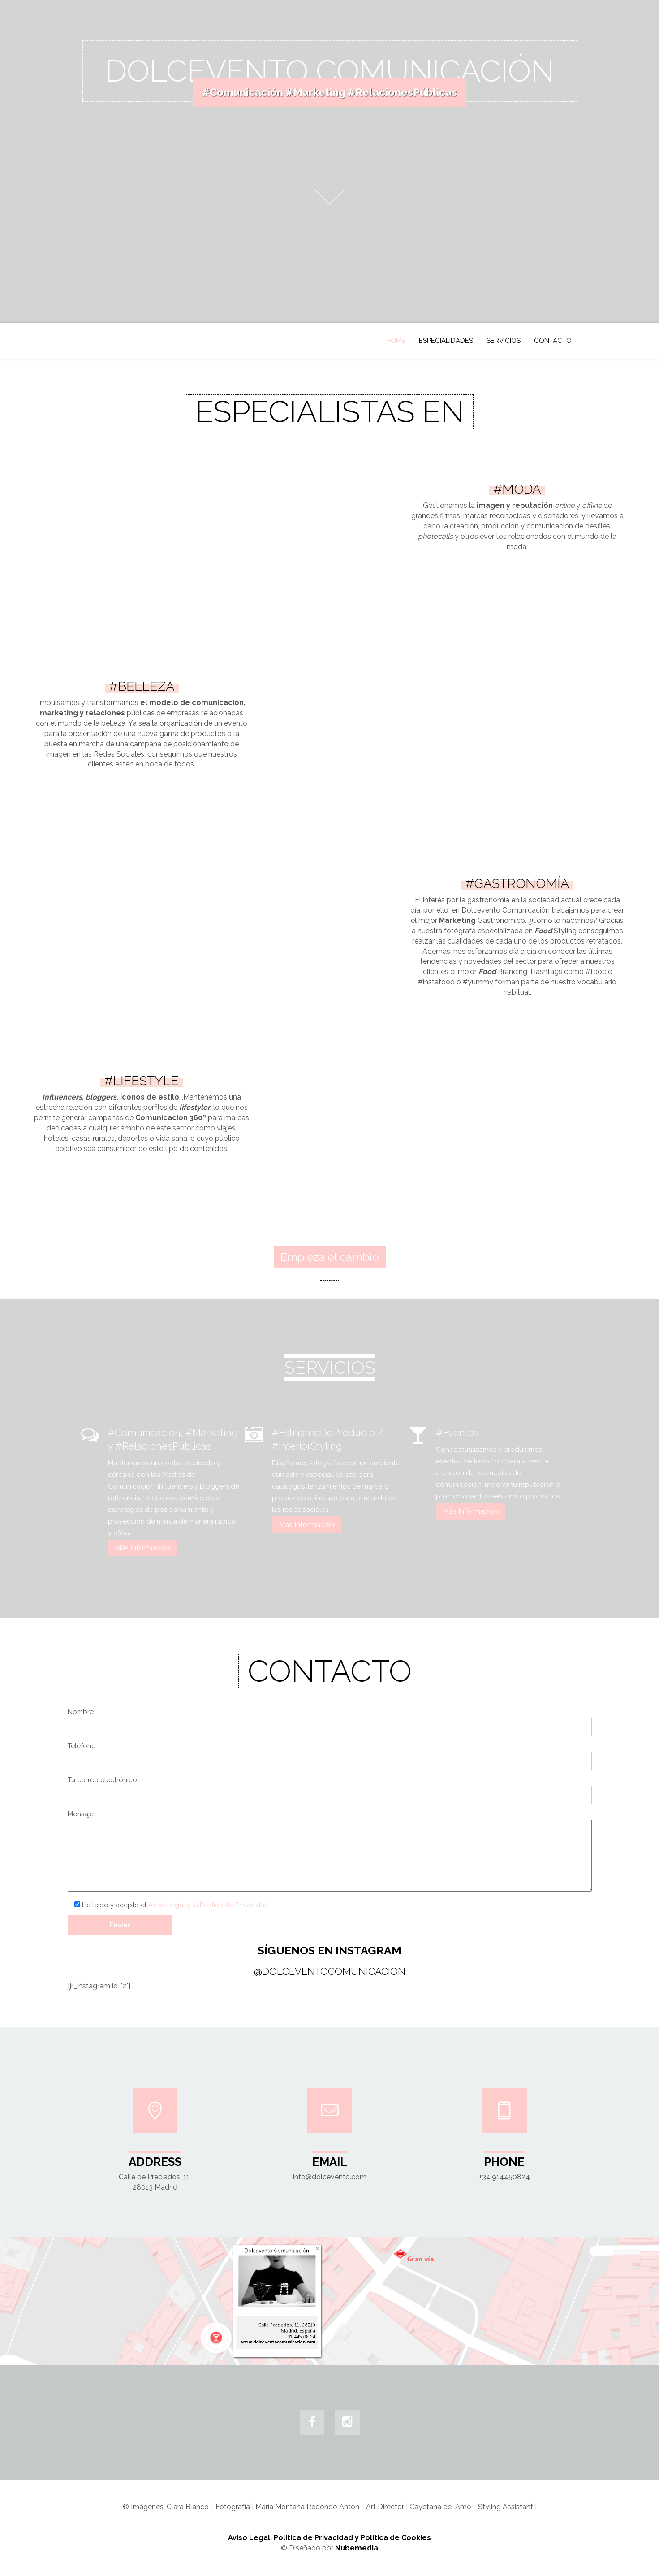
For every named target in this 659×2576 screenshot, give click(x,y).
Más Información (142, 1548)
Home (395, 341)
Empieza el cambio (329, 1257)
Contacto (553, 341)
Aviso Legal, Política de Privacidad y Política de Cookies (329, 2537)
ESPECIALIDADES (446, 341)
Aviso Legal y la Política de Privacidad (208, 1905)
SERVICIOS (504, 341)
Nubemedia (356, 2548)
